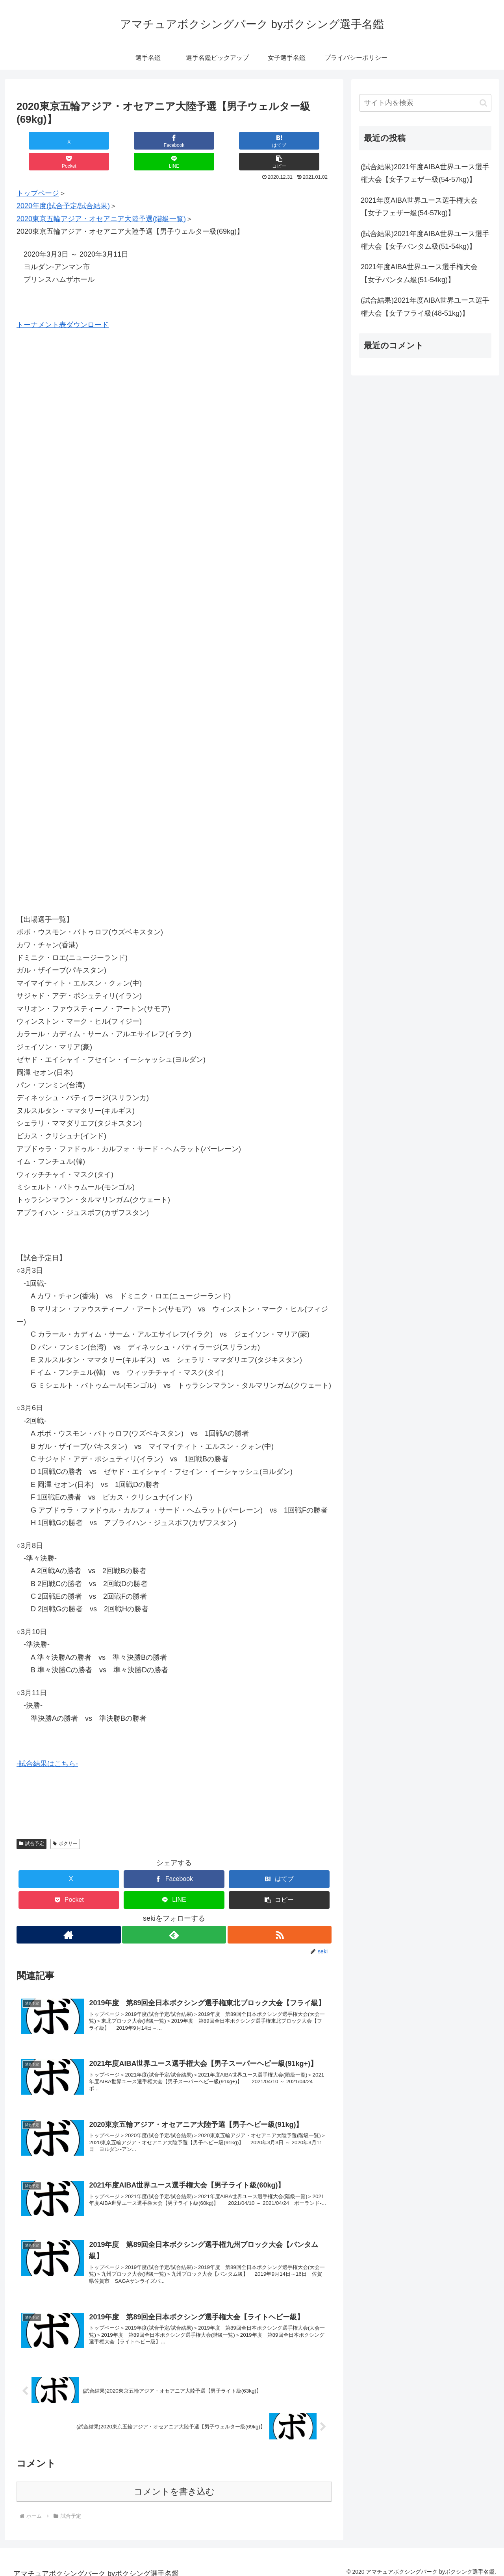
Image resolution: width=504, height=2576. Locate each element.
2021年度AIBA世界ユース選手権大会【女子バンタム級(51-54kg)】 (419, 273)
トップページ (38, 172)
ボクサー (65, 1822)
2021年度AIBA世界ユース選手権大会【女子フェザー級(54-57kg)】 (419, 206)
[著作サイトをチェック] (68, 1914)
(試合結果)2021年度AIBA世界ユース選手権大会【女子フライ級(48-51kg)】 (425, 306)
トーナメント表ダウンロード (63, 304)
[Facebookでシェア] (95, 141)
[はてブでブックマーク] (147, 141)
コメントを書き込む (174, 2484)
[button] (305, 141)
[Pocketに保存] (200, 141)
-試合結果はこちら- (47, 1743)
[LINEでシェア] (253, 141)
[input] (425, 103)
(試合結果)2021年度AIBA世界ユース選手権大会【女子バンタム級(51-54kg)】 (425, 240)
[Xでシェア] (43, 141)
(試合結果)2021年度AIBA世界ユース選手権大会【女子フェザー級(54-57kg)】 (425, 173)
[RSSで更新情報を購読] (280, 1914)
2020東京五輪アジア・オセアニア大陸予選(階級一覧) (101, 198)
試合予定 (31, 1822)
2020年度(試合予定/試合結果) (63, 185)
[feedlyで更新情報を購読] (173, 1914)
